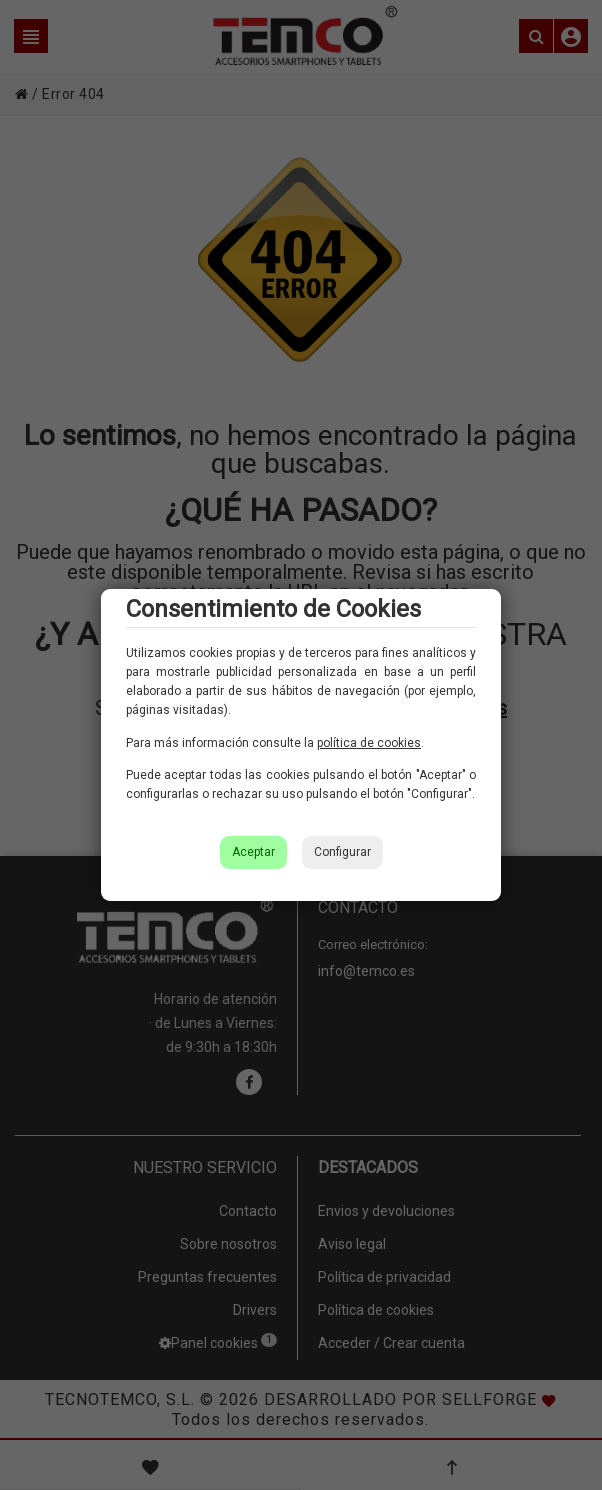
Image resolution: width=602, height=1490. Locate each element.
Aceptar (253, 852)
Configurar (342, 852)
